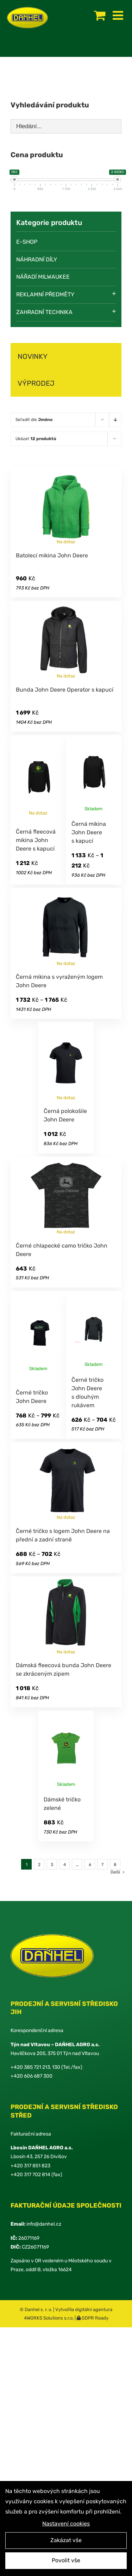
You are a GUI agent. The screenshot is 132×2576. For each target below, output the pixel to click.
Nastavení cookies (66, 2525)
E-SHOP (26, 241)
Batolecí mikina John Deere (52, 555)
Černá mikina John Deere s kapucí (88, 832)
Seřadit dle (33, 419)
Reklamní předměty (45, 294)
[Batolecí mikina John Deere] (66, 505)
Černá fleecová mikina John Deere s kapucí (36, 840)
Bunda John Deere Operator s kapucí (64, 689)
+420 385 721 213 (30, 2067)
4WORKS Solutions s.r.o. (49, 2318)
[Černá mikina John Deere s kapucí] (94, 774)
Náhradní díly (36, 259)
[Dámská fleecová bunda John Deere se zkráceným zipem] (66, 1615)
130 (56, 2067)
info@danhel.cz (43, 2224)
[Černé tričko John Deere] (38, 1334)
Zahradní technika (44, 312)
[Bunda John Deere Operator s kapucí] (66, 640)
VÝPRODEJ (36, 383)
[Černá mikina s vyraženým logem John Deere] (66, 927)
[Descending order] (115, 420)
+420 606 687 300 (31, 2076)
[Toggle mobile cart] (100, 15)
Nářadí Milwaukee (43, 276)
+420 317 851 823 (30, 2166)
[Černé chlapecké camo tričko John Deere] (66, 1195)
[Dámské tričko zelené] (66, 1749)
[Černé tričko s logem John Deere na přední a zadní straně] (66, 1481)
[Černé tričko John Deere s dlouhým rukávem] (94, 1330)
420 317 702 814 (32, 2175)
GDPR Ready (94, 2318)
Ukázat (35, 438)
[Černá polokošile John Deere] (66, 1061)
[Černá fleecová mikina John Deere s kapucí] (38, 776)
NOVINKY (33, 356)
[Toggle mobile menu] (119, 15)
